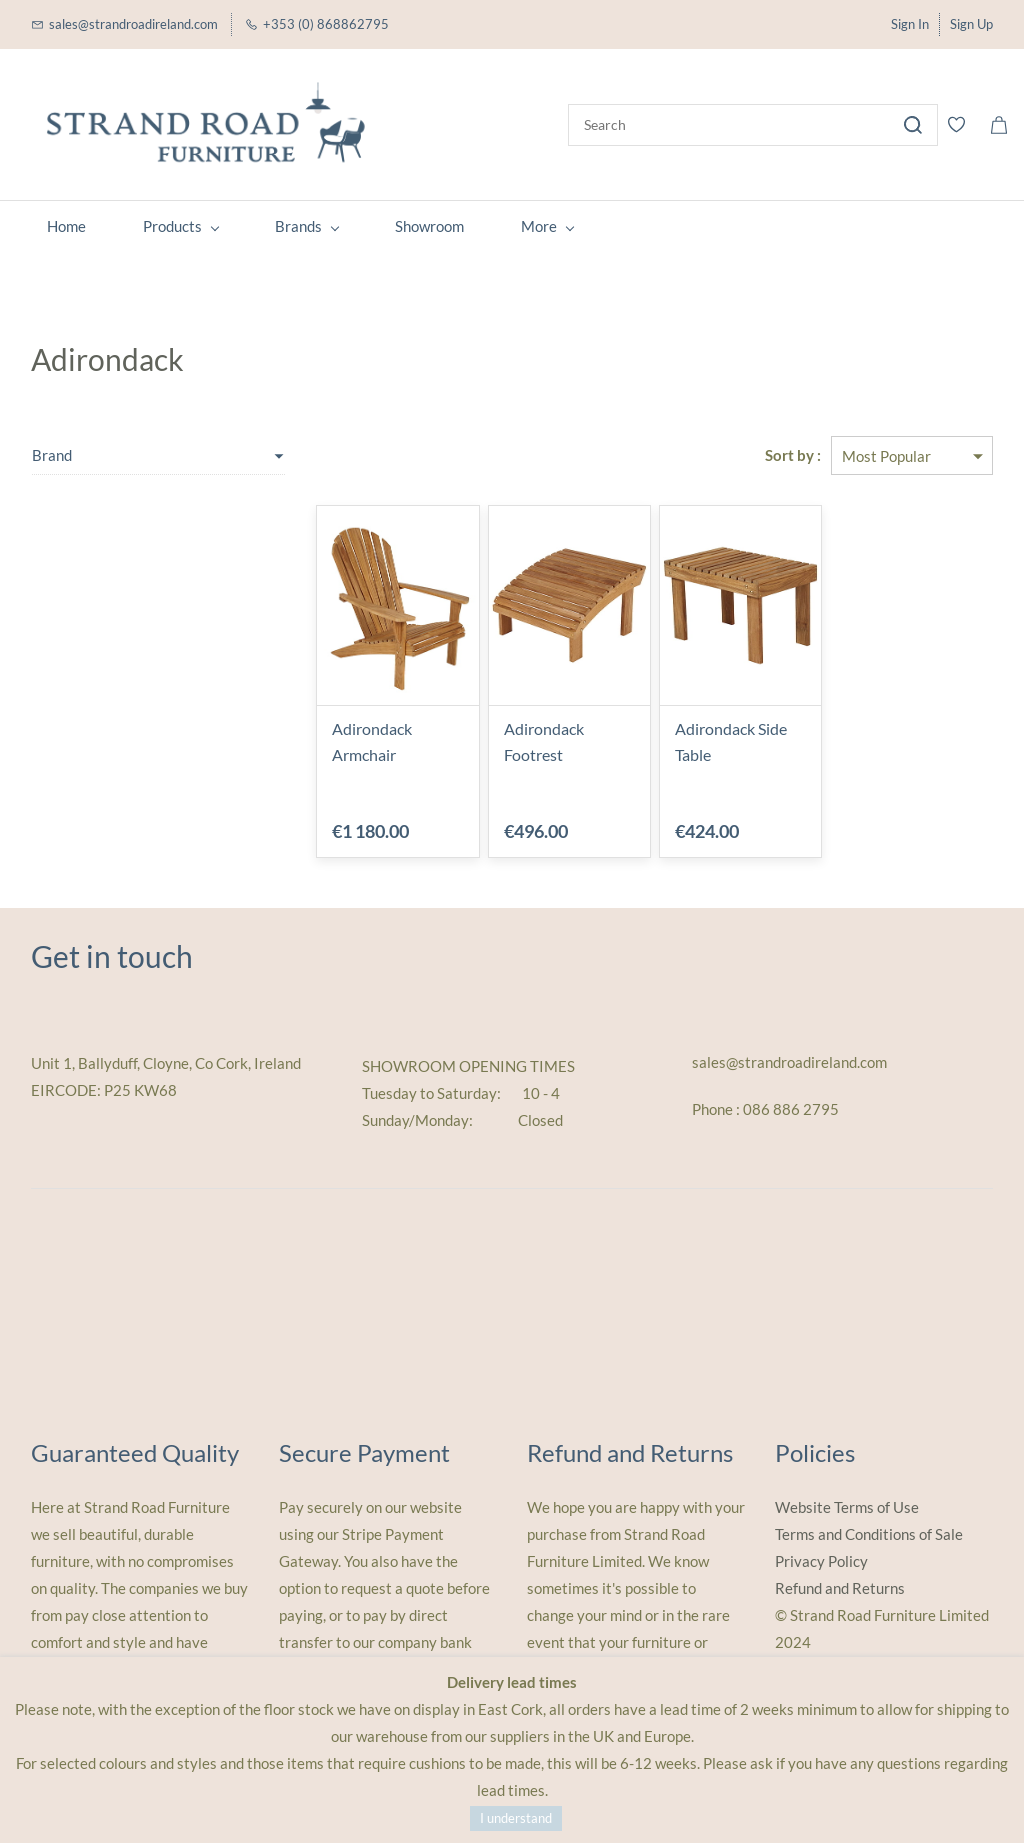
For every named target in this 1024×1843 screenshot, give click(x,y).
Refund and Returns (840, 1588)
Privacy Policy (821, 1561)
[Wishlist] (964, 125)
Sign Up (971, 24)
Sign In (910, 24)
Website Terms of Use (847, 1507)
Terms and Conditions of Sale (869, 1534)
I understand (516, 1818)
